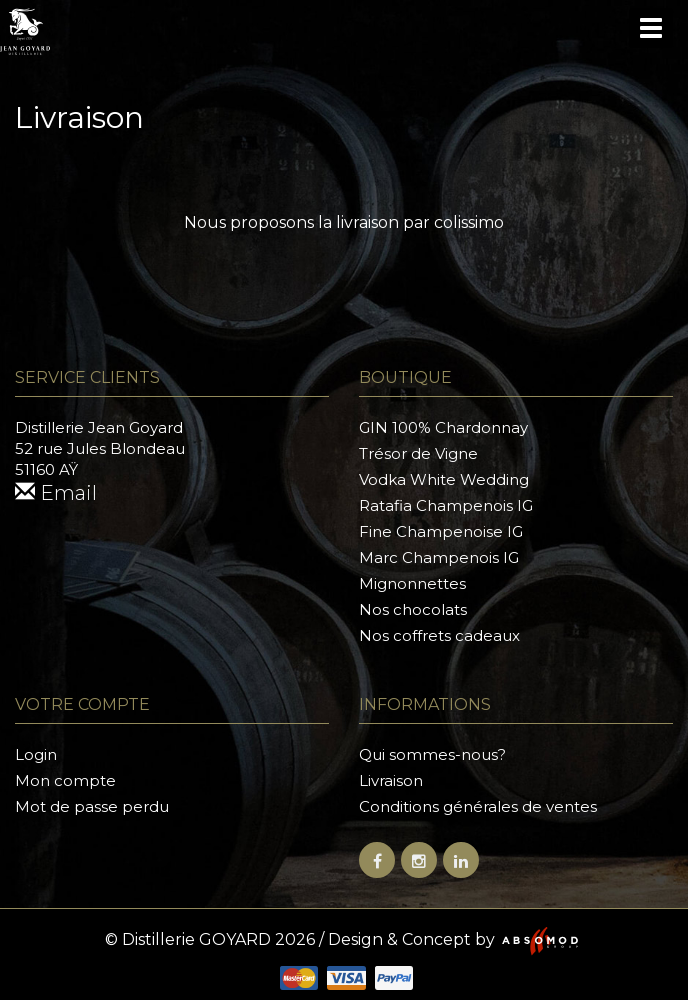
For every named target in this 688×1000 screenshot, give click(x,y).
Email (56, 493)
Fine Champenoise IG (441, 531)
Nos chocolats (413, 609)
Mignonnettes (412, 583)
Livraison (391, 780)
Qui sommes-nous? (432, 754)
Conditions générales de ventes (478, 806)
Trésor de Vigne (418, 453)
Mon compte (65, 780)
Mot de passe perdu (92, 806)
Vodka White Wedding (444, 479)
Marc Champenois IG (439, 557)
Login (36, 754)
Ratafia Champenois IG (446, 505)
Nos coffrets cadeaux (439, 635)
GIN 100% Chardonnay (443, 427)
